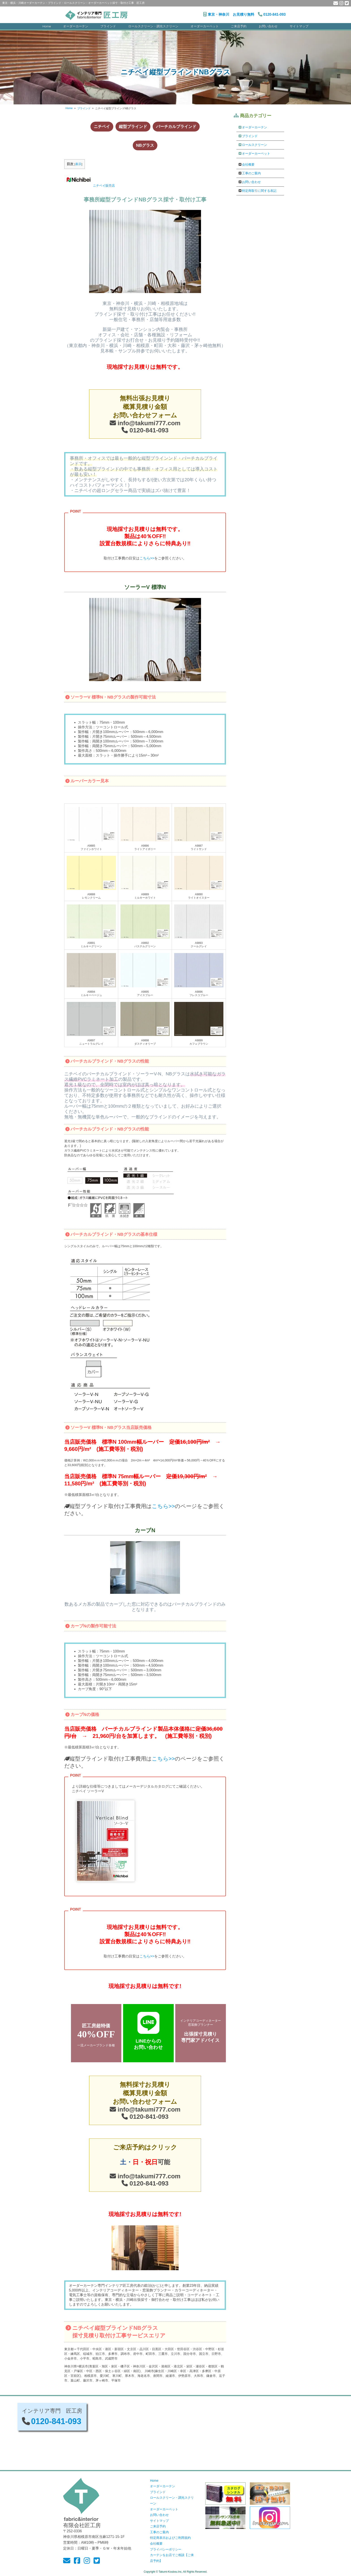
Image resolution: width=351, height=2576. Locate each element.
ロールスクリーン (254, 145)
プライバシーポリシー (165, 2549)
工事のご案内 (251, 173)
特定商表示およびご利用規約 (170, 2537)
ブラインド (108, 26)
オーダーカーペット (204, 26)
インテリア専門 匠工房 (120, 12)
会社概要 (248, 164)
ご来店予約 (238, 26)
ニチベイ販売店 (104, 185)
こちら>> (146, 558)
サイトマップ (299, 26)
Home (47, 26)
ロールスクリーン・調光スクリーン (153, 26)
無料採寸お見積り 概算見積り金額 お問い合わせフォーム (145, 2093)
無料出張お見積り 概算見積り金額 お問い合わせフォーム (145, 407)
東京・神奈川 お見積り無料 (231, 14)
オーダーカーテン (75, 26)
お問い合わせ (268, 26)
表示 (78, 164)
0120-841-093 (274, 14)
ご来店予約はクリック (145, 2147)
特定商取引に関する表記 (259, 190)
